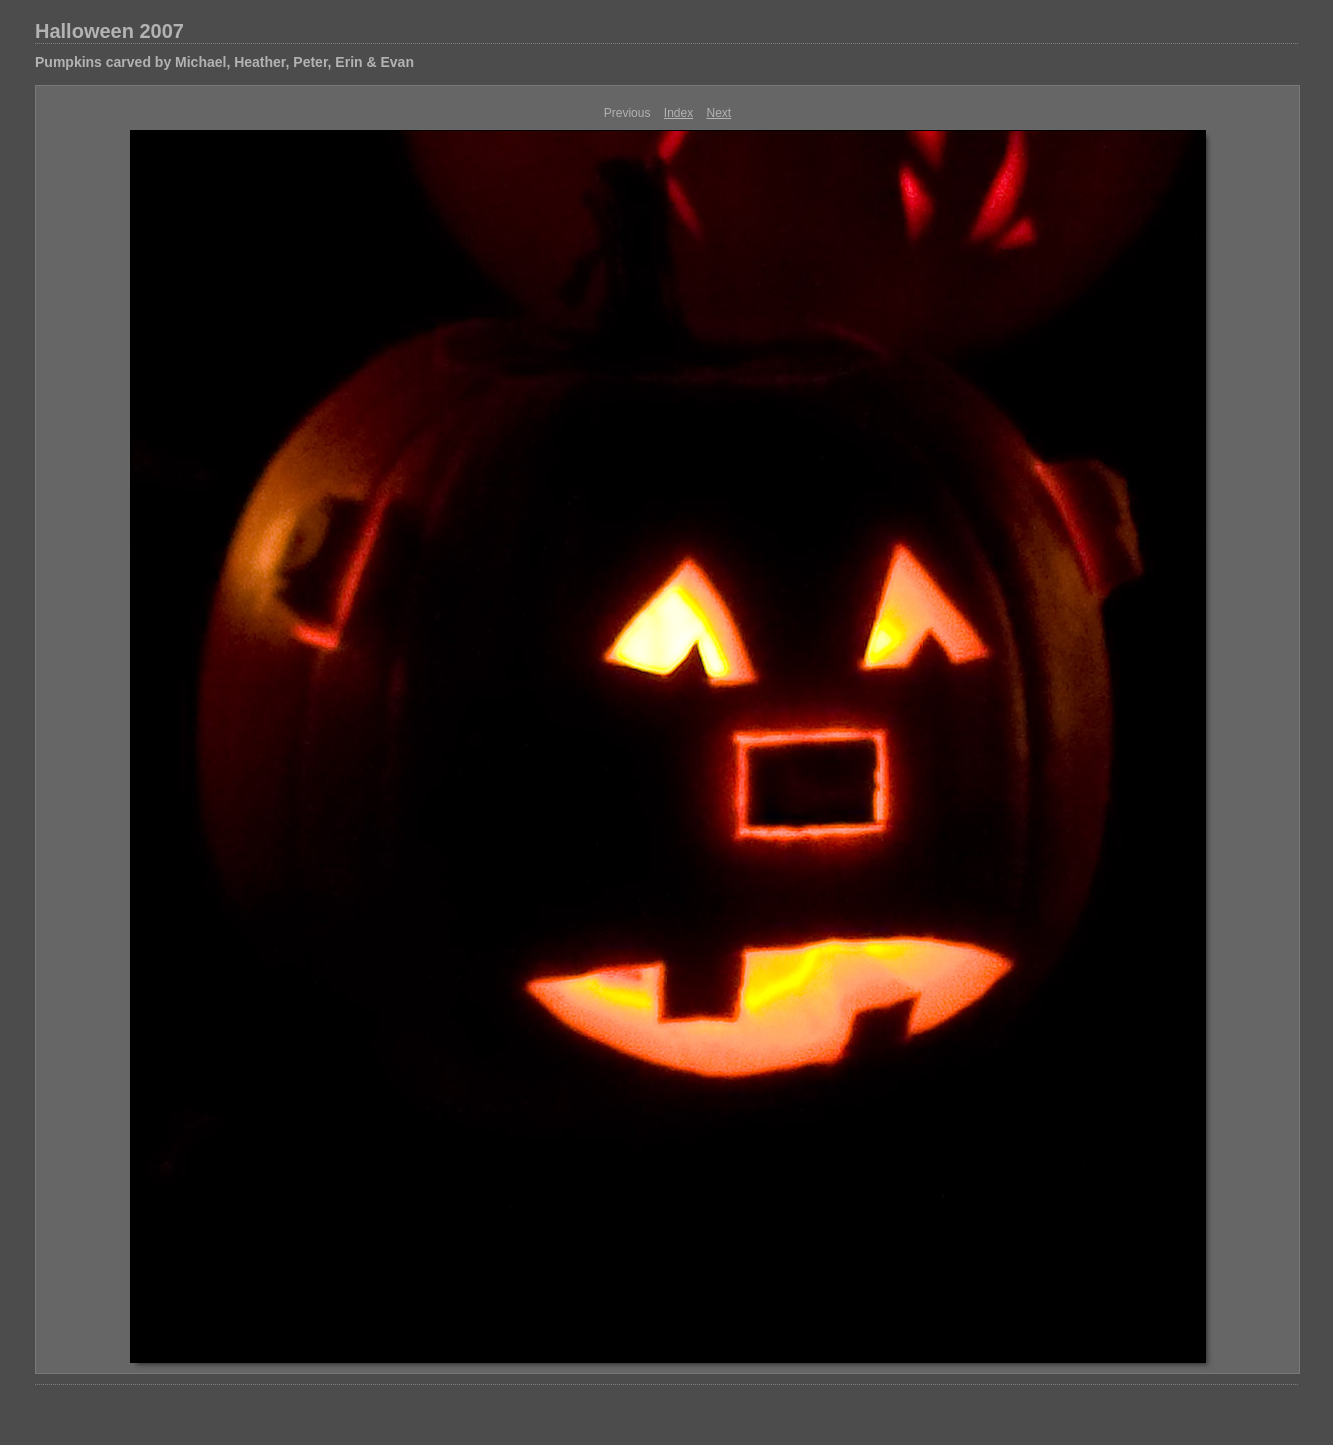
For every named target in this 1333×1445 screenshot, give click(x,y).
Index (678, 113)
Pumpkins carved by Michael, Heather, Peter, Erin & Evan (224, 62)
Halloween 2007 (109, 31)
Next (719, 113)
